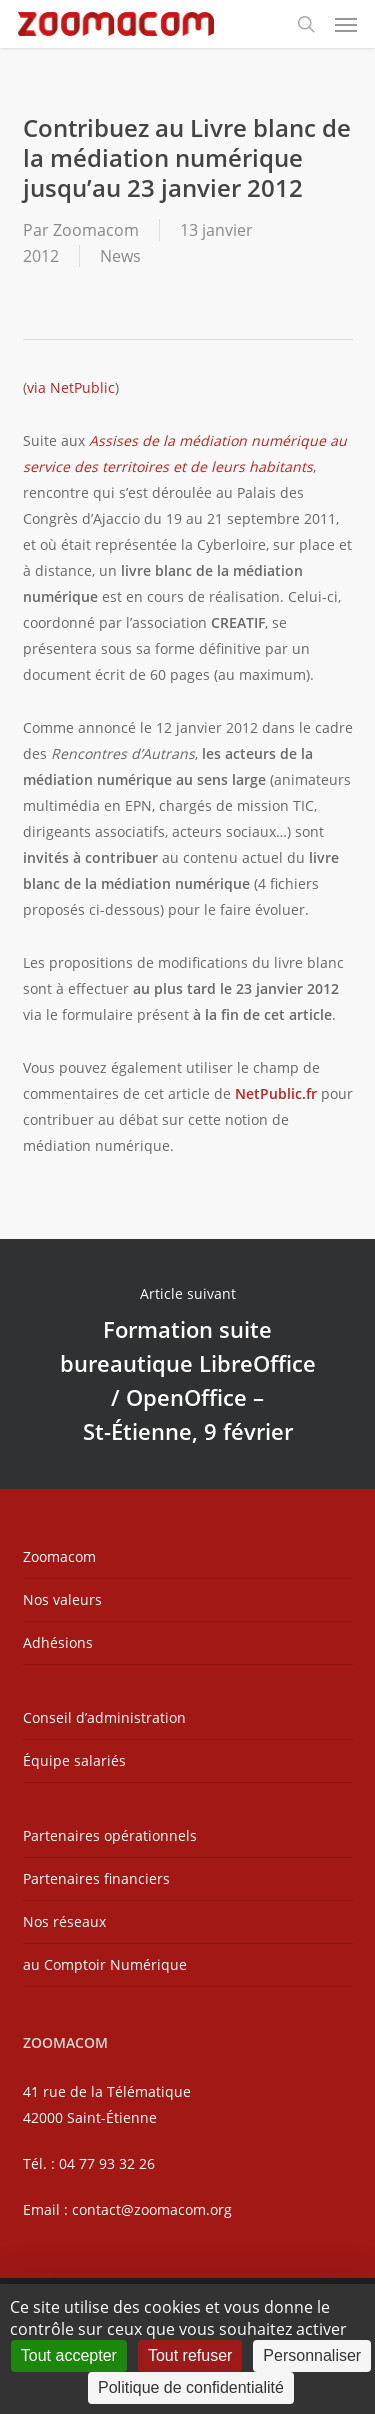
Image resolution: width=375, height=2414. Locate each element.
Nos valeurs (62, 1599)
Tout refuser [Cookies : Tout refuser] (190, 2355)
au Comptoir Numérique (105, 1964)
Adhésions (58, 1642)
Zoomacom (96, 230)
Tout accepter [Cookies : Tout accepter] (69, 2355)
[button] (346, 24)
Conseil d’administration (104, 1717)
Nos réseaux (64, 1921)
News (120, 256)
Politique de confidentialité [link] (191, 2387)
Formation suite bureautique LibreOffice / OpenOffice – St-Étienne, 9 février (187, 1364)
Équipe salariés (74, 1760)
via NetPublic (71, 387)
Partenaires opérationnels (110, 1835)
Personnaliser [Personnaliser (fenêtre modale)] (312, 2355)
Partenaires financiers (96, 1878)
